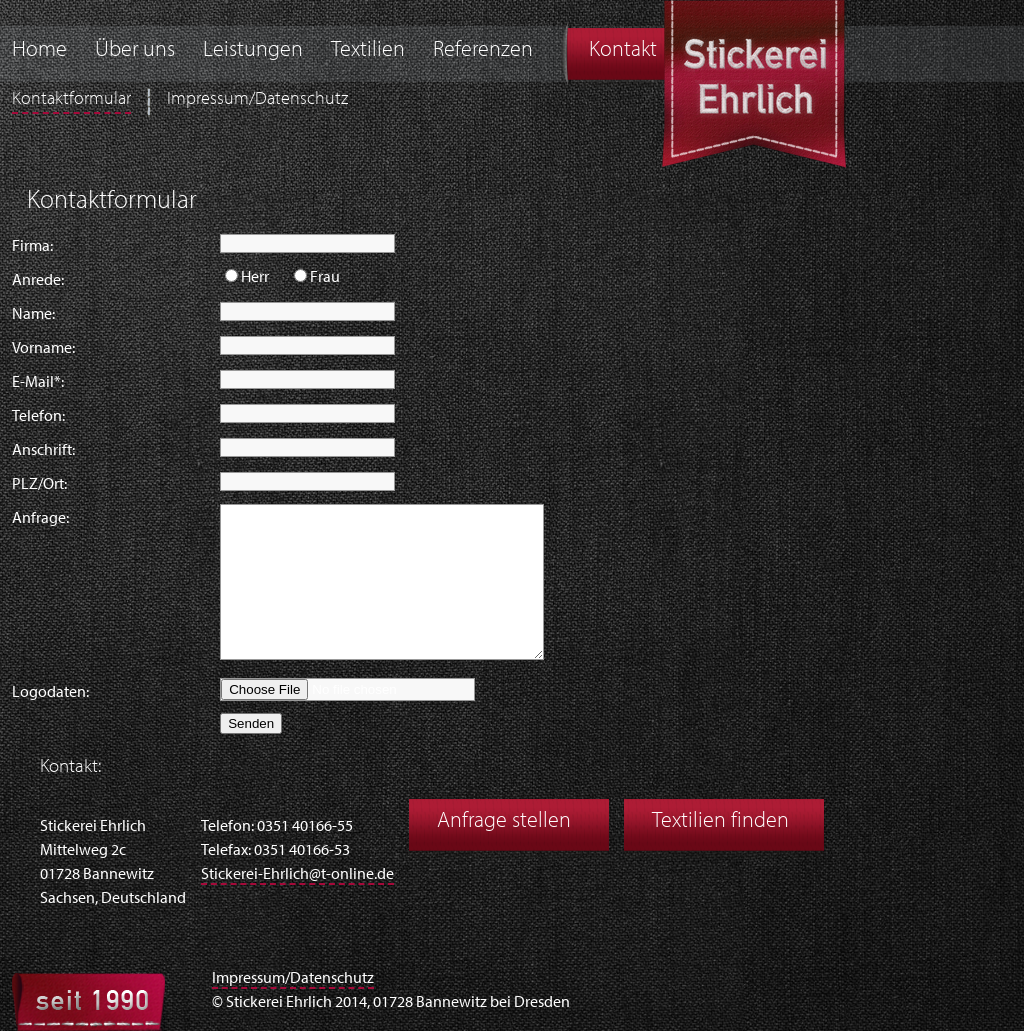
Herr (255, 278)
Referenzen (483, 50)
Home (39, 50)
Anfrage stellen (504, 821)
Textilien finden (720, 821)
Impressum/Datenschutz (257, 99)
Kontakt (623, 50)
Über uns (135, 50)
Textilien (368, 50)
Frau (325, 278)
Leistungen (253, 50)
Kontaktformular (71, 99)
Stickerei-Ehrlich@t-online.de (297, 875)
